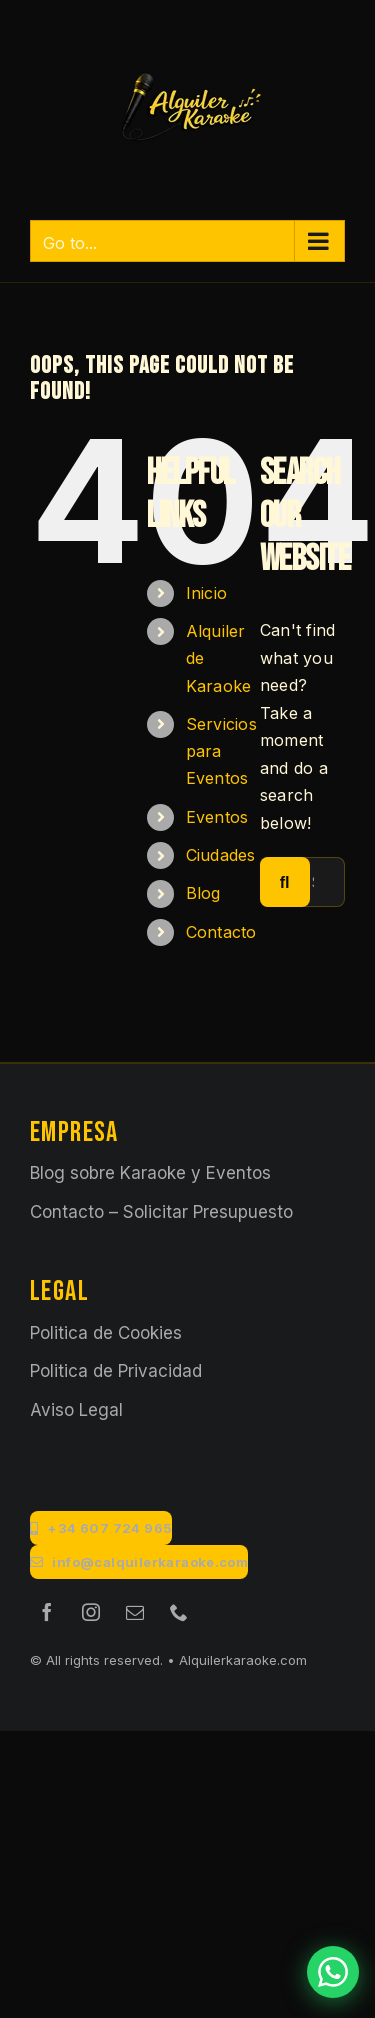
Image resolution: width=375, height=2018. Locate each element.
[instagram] (91, 1612)
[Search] (285, 882)
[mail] (135, 1612)
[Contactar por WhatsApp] (333, 1972)
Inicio (206, 593)
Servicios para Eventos (221, 751)
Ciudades (221, 855)
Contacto (221, 932)
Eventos (217, 817)
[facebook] (47, 1612)
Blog (203, 893)
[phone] (179, 1612)
